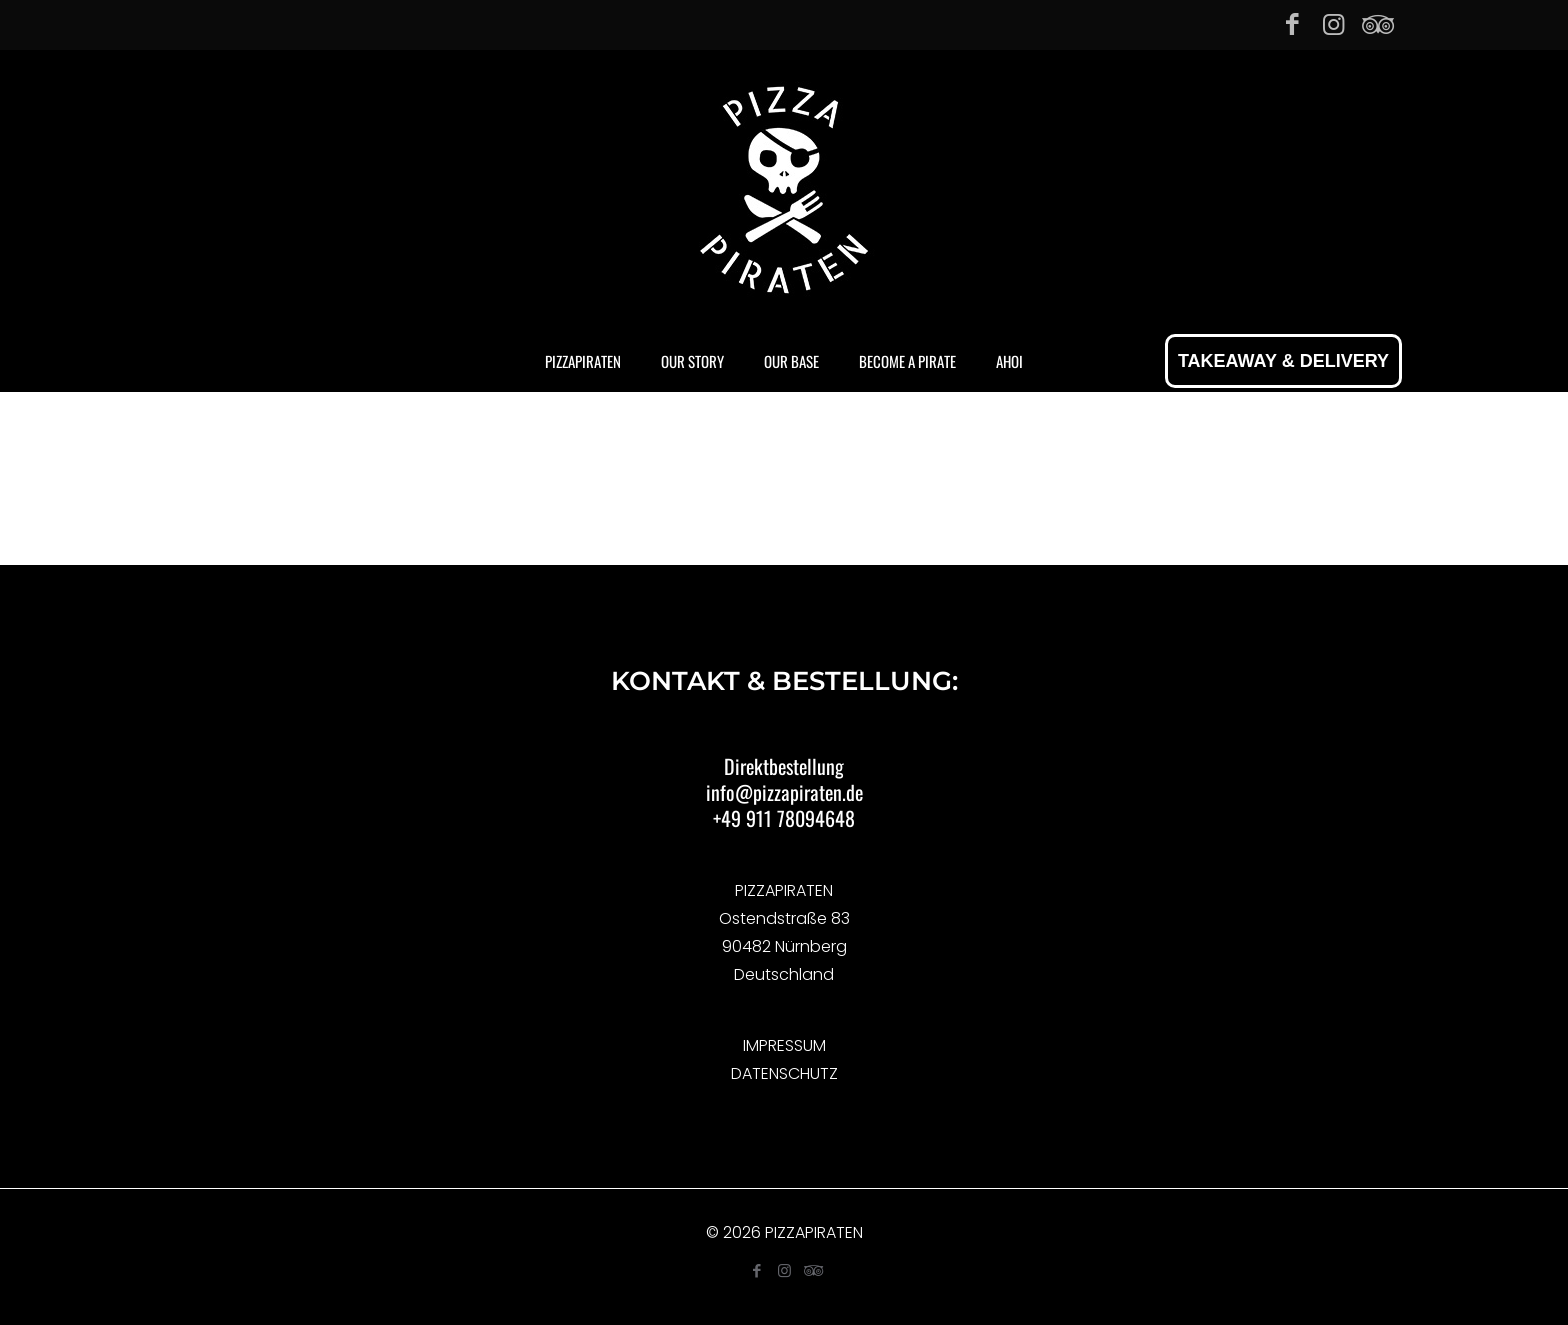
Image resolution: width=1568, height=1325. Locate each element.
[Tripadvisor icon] (1374, 24)
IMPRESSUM (784, 1045)
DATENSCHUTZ (784, 1073)
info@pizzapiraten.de (784, 792)
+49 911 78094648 (784, 818)
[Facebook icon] (1292, 24)
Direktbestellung (784, 766)
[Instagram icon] (1333, 24)
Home (653, 520)
